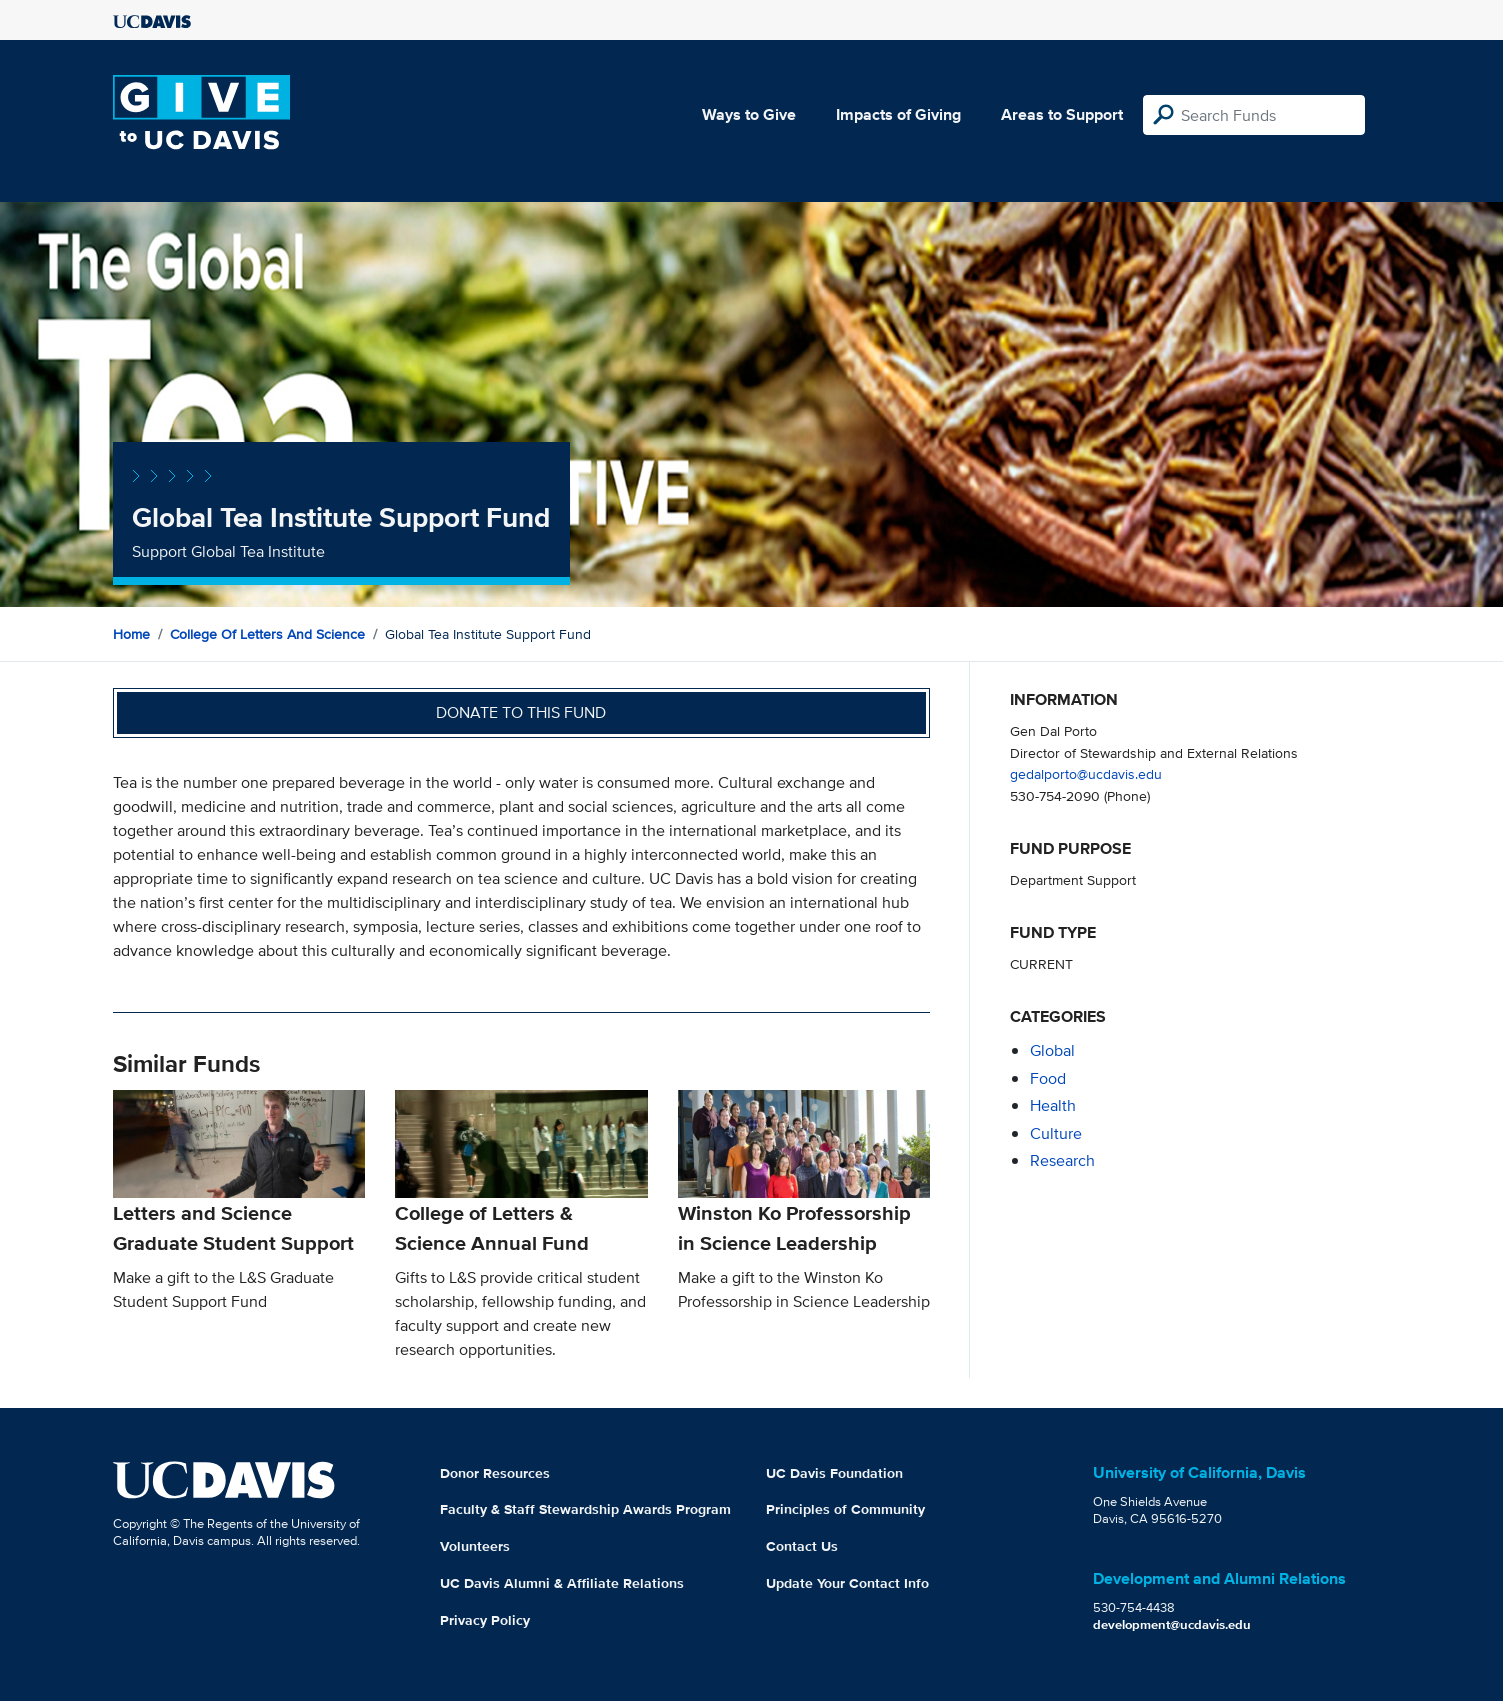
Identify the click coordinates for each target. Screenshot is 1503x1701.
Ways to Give (749, 114)
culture (1056, 1133)
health (1053, 1105)
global (1052, 1050)
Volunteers (475, 1546)
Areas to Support (1062, 114)
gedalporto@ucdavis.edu (1086, 773)
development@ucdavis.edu (1172, 1624)
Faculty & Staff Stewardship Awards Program (585, 1509)
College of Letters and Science (267, 634)
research (1062, 1160)
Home (131, 634)
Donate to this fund (521, 712)
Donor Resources (495, 1473)
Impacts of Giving (898, 114)
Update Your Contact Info (847, 1583)
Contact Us (802, 1546)
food (1048, 1078)
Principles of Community (845, 1509)
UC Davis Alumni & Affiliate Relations (562, 1583)
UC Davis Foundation (834, 1473)
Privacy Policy (485, 1620)
